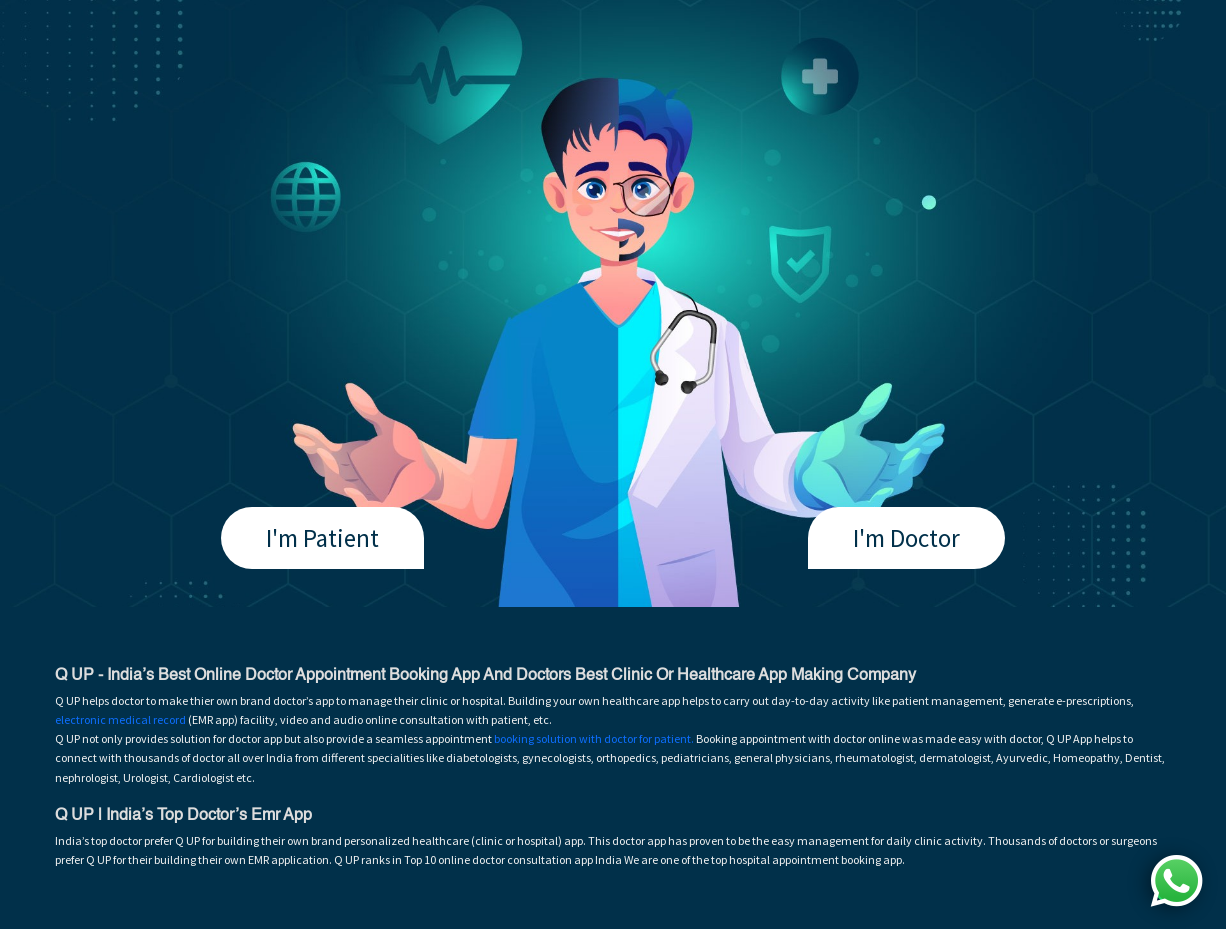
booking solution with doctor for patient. (594, 738)
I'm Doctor (906, 538)
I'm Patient (322, 538)
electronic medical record (120, 719)
